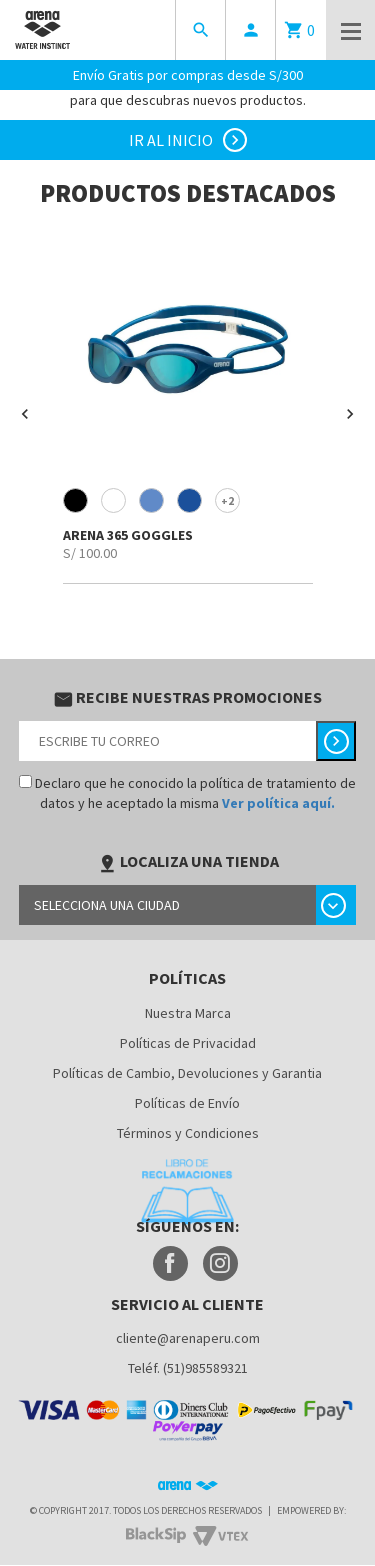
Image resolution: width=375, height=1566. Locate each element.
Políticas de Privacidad (188, 1043)
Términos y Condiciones (188, 1133)
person (251, 30)
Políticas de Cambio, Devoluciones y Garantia (187, 1073)
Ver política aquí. (278, 803)
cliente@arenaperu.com (188, 1338)
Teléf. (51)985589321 (188, 1368)
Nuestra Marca (188, 1013)
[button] (25, 414)
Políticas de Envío (187, 1103)
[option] (187, 406)
